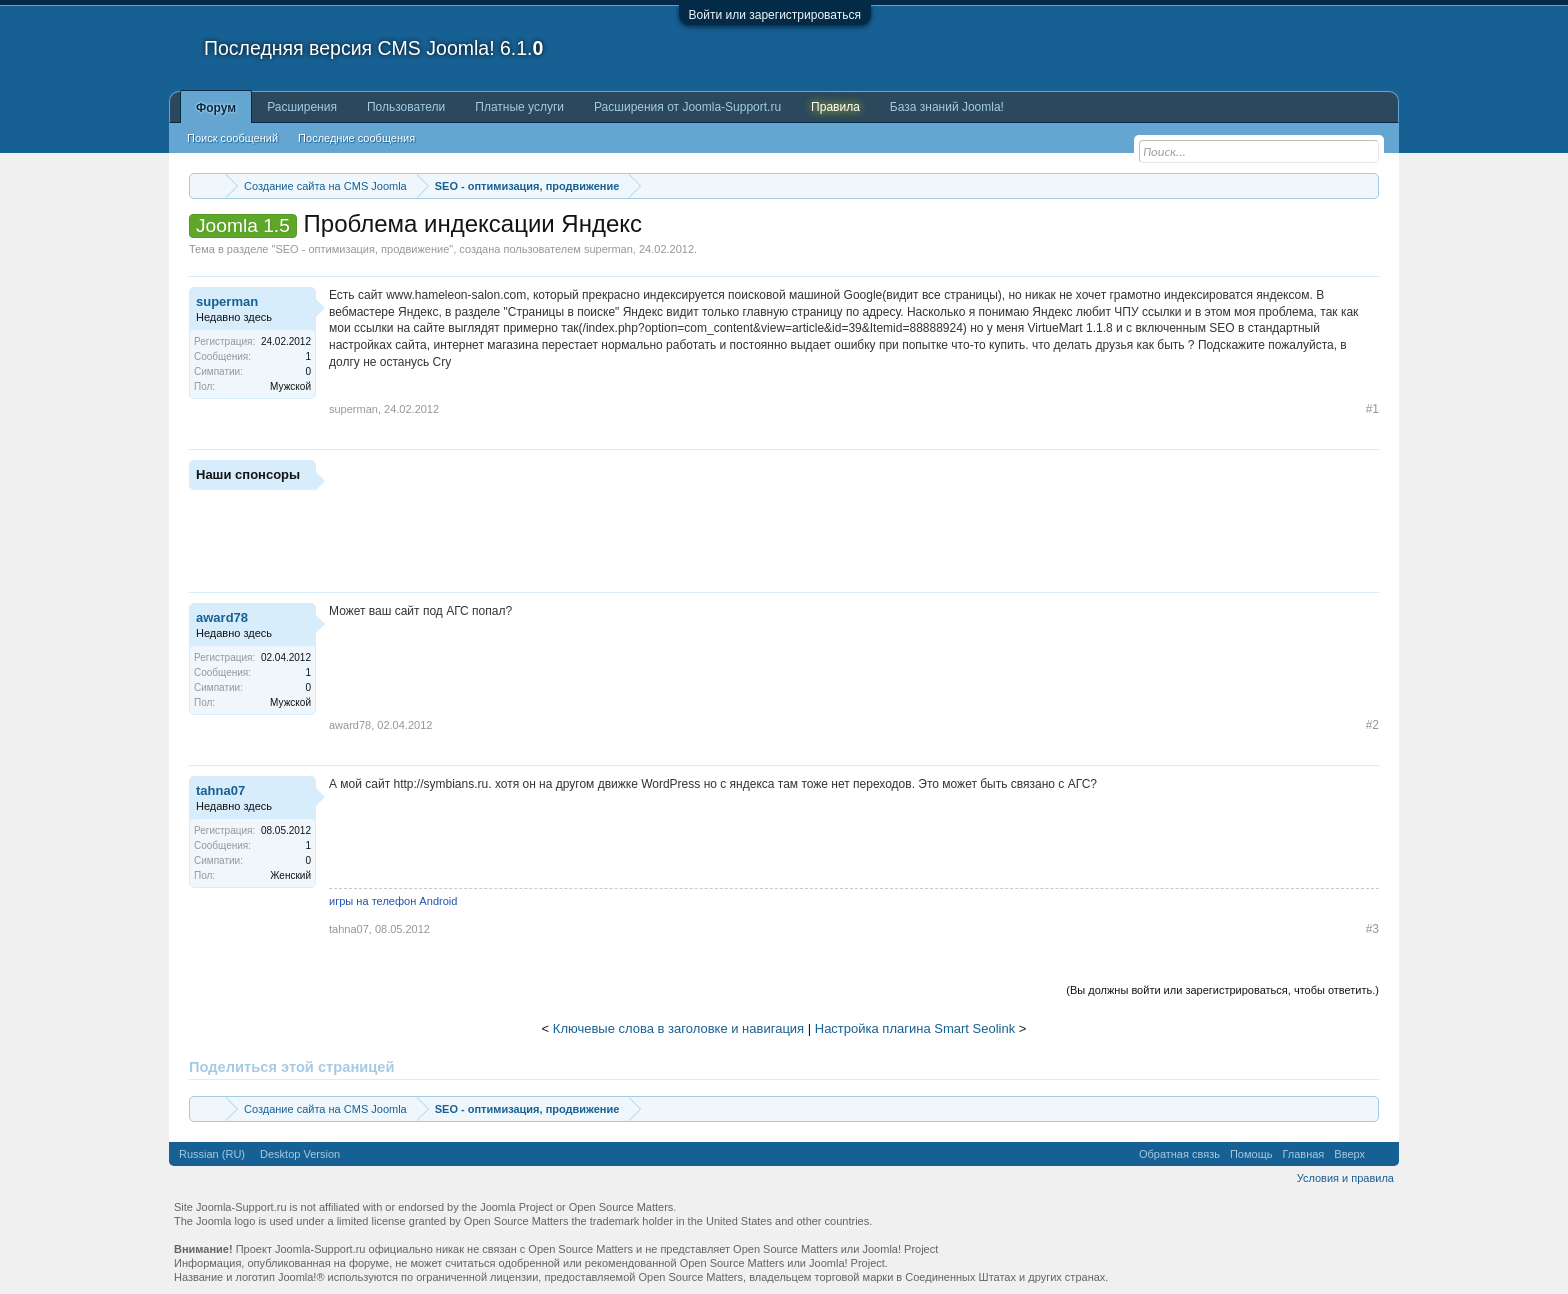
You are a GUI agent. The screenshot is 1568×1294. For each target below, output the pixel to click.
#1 (1372, 409)
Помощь (1251, 1154)
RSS (1382, 1154)
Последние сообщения (356, 138)
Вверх (1349, 1154)
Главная (1303, 1154)
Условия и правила (1345, 1178)
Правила (835, 107)
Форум (216, 108)
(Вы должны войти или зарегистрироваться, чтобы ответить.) (1222, 990)
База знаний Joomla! (947, 107)
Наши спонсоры (248, 474)
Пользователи (406, 107)
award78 (222, 617)
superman (608, 249)
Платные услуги (519, 107)
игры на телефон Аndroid (393, 901)
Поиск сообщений (232, 138)
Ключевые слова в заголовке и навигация (678, 1028)
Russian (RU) (212, 1154)
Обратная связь (1179, 1154)
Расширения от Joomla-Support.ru (687, 107)
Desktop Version (300, 1154)
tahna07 (220, 790)
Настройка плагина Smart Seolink (915, 1028)
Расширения (302, 107)
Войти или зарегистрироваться (775, 15)
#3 (1372, 929)
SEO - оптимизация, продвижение (362, 249)
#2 (1372, 725)
